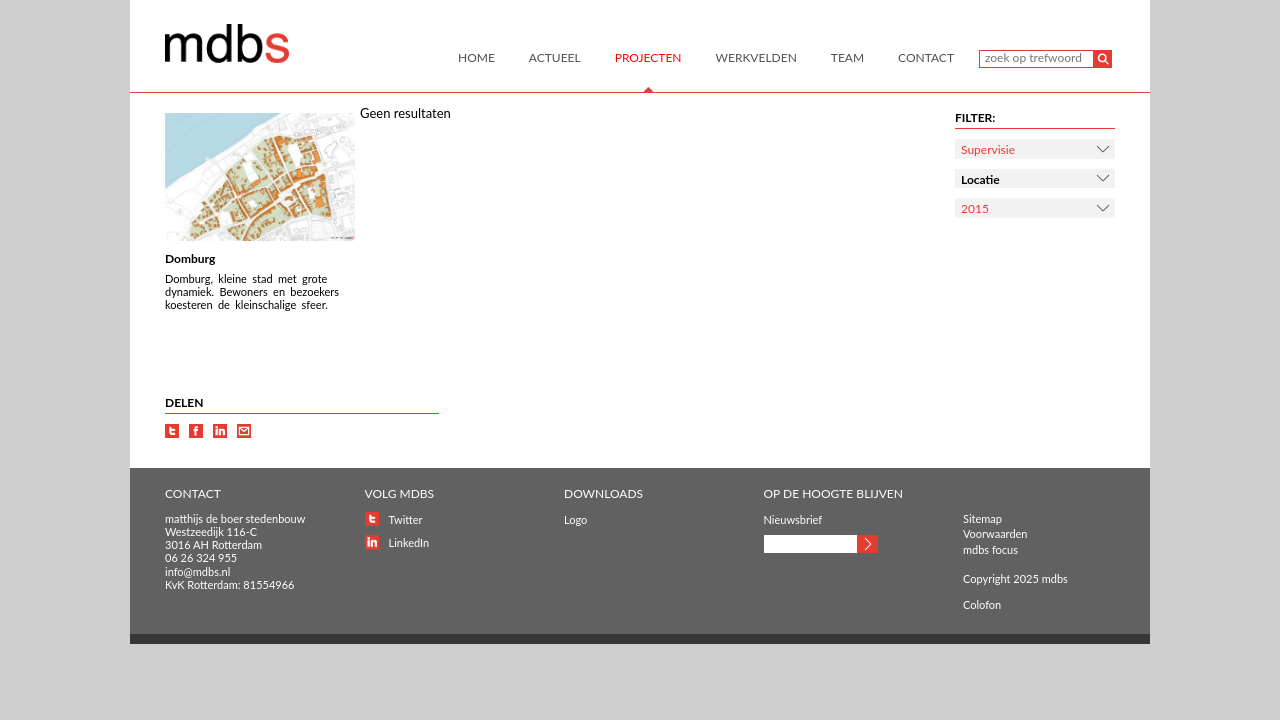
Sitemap (982, 518)
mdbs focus (990, 549)
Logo (575, 519)
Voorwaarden (995, 533)
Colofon (982, 604)
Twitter (406, 519)
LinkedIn (409, 542)
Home (476, 57)
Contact (926, 57)
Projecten (648, 57)
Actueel (555, 57)
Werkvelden (756, 57)
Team (847, 57)
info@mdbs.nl (197, 571)
